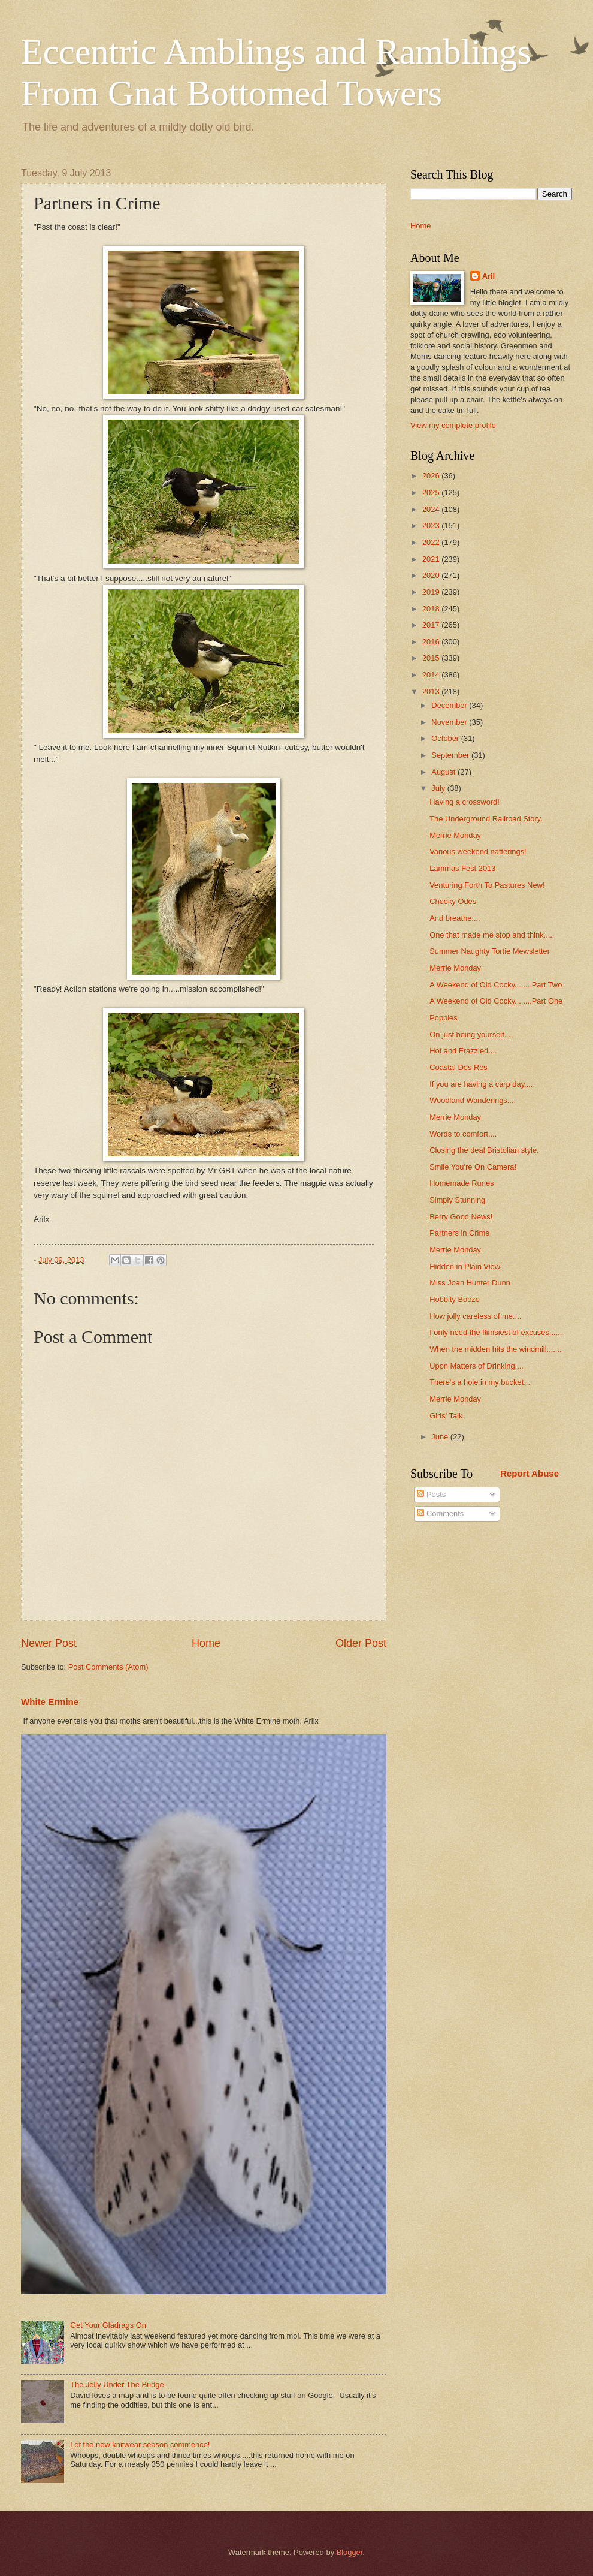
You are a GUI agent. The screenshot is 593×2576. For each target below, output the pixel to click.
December (450, 705)
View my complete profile (453, 425)
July (439, 788)
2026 (431, 475)
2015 (431, 657)
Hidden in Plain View (464, 1266)
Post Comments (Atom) (108, 1666)
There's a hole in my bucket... (479, 1382)
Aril (488, 276)
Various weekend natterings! (478, 851)
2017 (431, 624)
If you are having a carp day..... (482, 1084)
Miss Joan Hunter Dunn (469, 1282)
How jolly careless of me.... (475, 1316)
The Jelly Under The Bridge (117, 2384)
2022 (431, 542)
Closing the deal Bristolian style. (484, 1150)
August (444, 771)
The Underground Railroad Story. (486, 818)
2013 (431, 691)
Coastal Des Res (458, 1067)
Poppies (443, 1017)
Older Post (360, 1643)
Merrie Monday (455, 835)
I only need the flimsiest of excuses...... (495, 1332)
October (446, 738)
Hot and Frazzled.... (463, 1050)
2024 (431, 509)
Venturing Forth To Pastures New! (486, 885)
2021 (431, 559)
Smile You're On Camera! (472, 1166)
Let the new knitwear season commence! (140, 2444)
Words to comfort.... (463, 1133)
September (451, 755)
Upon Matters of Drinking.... (476, 1365)
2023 (431, 525)
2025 (431, 492)
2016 (431, 641)
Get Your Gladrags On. (109, 2325)
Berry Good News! (460, 1216)
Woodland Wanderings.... (472, 1100)
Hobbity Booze (454, 1299)
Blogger (350, 2552)
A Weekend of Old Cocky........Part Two (495, 984)
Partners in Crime (459, 1232)
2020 (431, 575)
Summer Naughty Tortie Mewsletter (489, 951)
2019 (431, 591)
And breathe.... (454, 918)
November (450, 722)
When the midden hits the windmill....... (495, 1349)
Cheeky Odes (452, 901)
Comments (440, 1513)
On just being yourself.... (471, 1034)
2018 (431, 608)
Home (206, 1643)
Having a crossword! (464, 801)
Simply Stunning (457, 1199)
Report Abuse (529, 1473)
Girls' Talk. (447, 1415)
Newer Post (49, 1643)
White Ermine (49, 1702)
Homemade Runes (461, 1183)
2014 (431, 674)
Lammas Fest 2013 (462, 868)
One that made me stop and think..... (491, 934)
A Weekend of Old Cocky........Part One (495, 1000)
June (440, 1436)
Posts (431, 1494)
